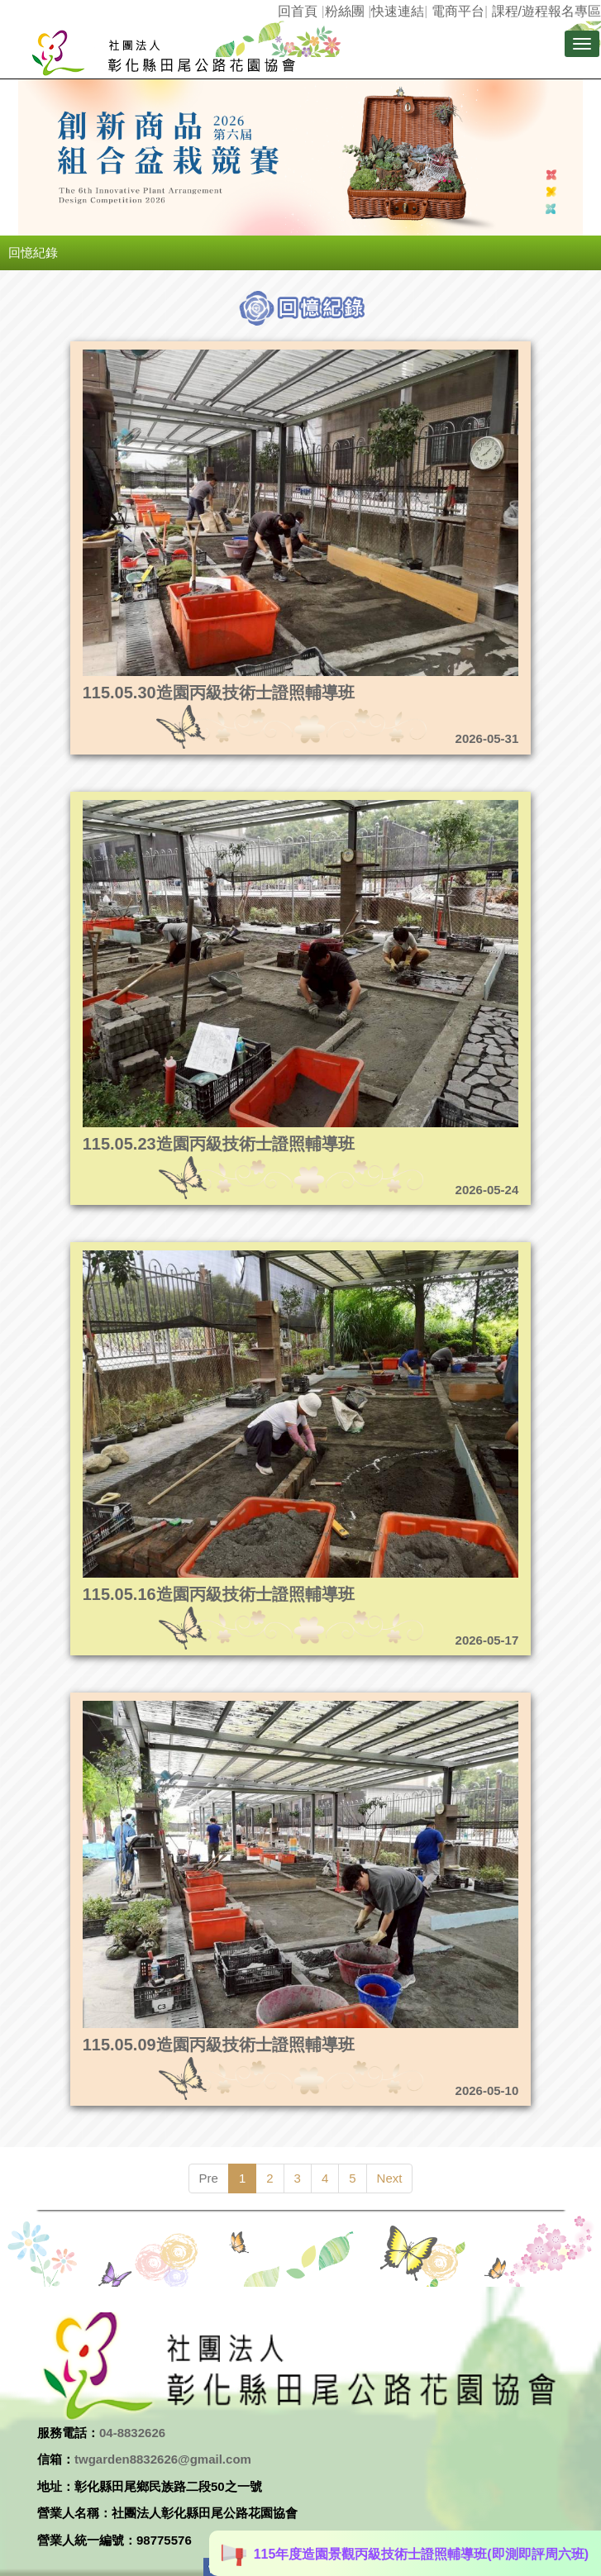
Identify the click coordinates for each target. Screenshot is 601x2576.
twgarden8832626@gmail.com (162, 2459)
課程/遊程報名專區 (546, 11)
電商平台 (458, 11)
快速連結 (397, 11)
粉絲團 (345, 11)
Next (390, 2178)
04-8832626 (132, 2433)
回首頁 (297, 11)
